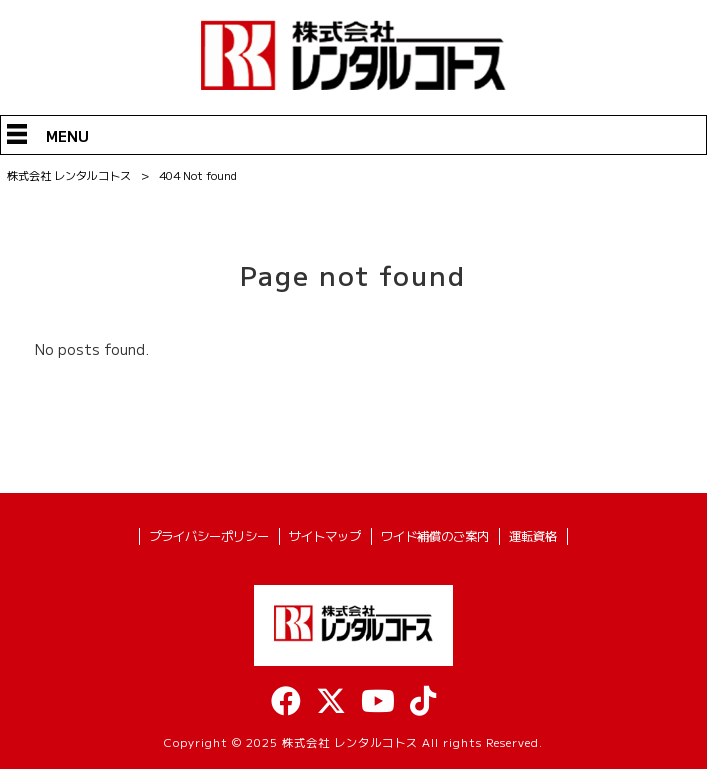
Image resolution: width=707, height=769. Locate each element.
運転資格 (533, 536)
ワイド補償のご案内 (435, 536)
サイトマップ (325, 536)
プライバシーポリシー (209, 536)
